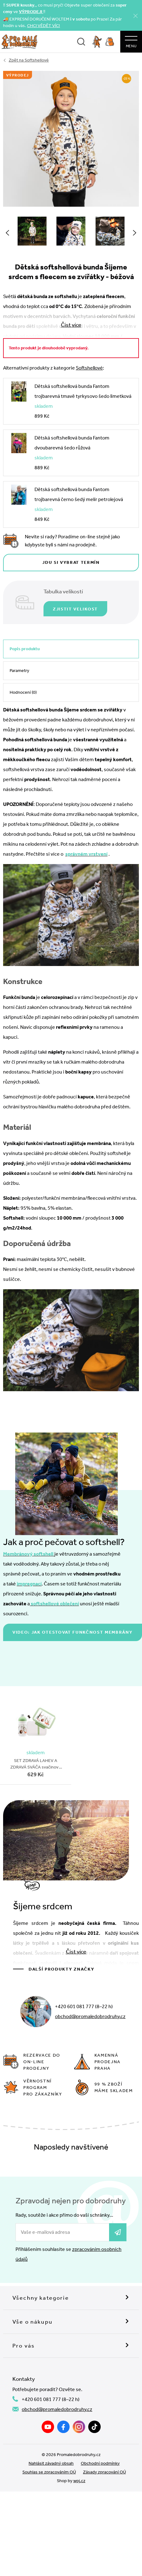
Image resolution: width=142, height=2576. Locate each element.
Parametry (19, 670)
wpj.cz (79, 2480)
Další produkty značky (61, 1969)
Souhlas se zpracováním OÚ (49, 2472)
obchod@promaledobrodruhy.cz (90, 2016)
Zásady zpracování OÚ (104, 2472)
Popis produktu (25, 648)
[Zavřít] (135, 16)
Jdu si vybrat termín (71, 562)
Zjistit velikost (75, 609)
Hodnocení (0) (23, 692)
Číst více (76, 1951)
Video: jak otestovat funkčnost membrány (72, 1632)
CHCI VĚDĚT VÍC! (43, 25)
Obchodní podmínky (100, 2463)
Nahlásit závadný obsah (51, 2463)
